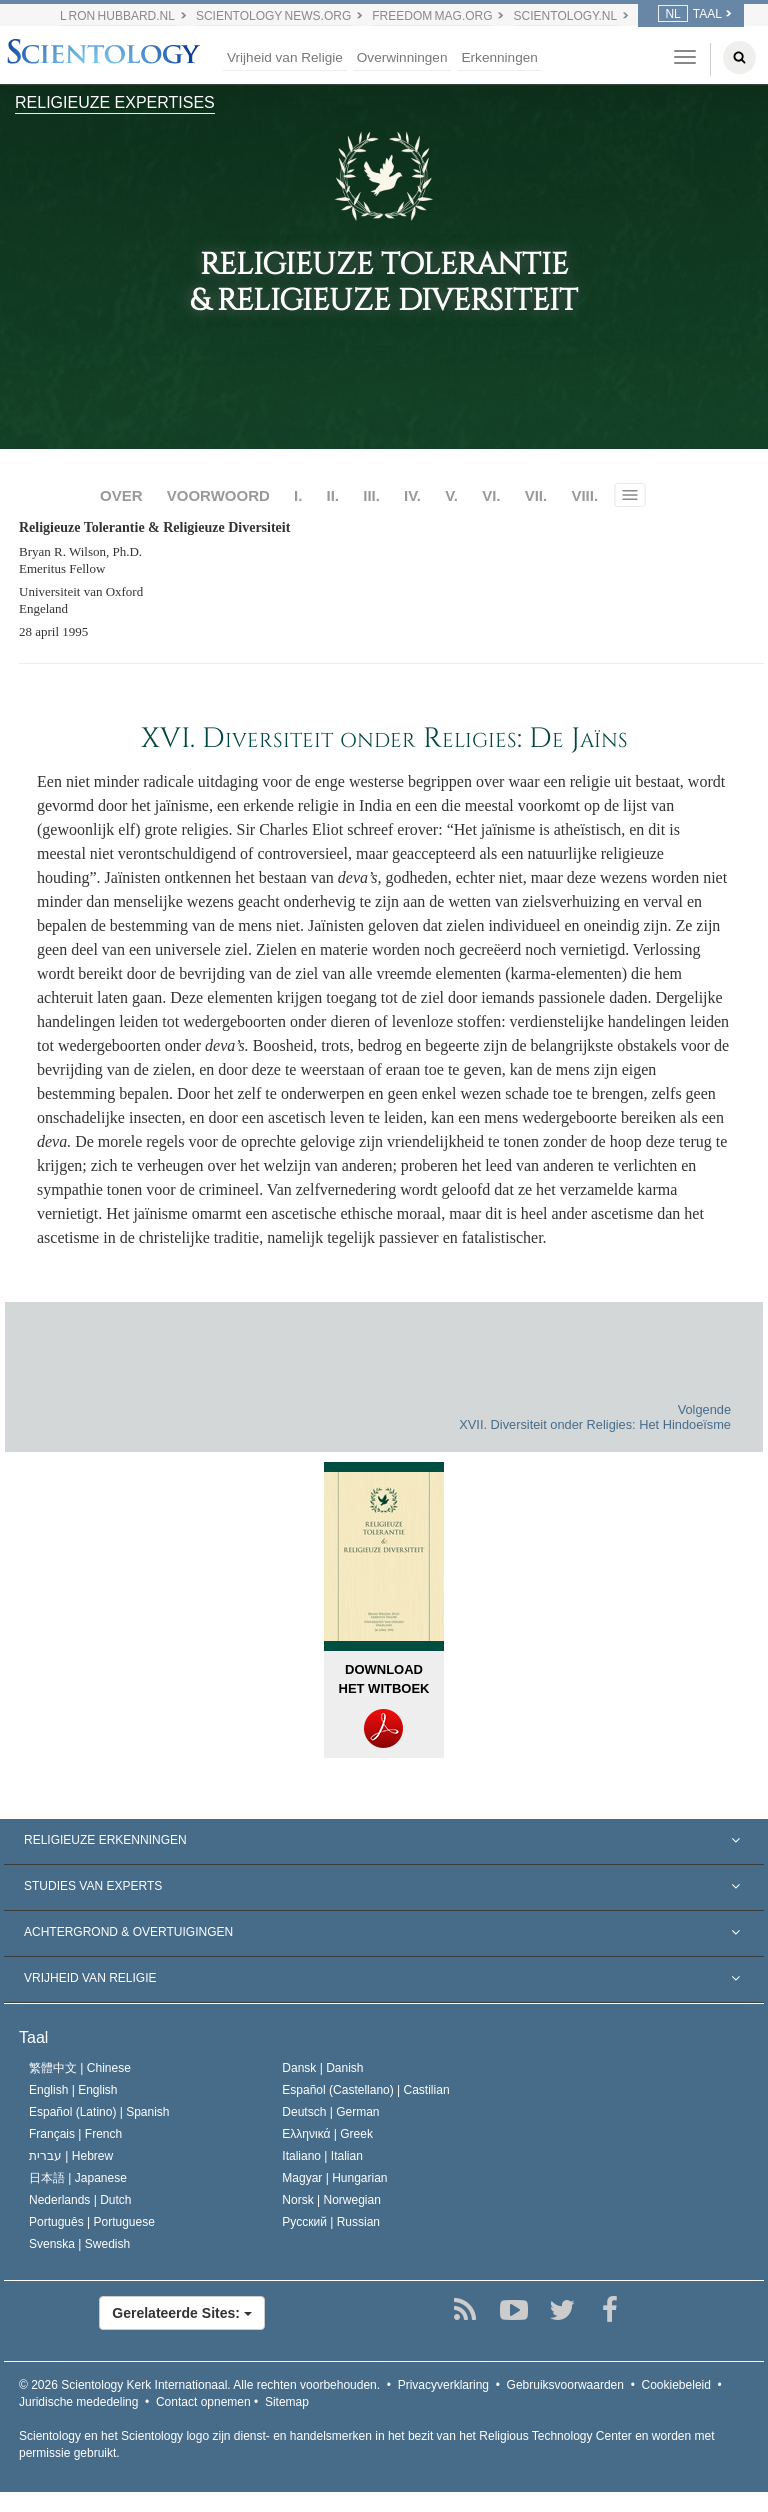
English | (73, 2090)
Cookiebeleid (676, 2385)
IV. (412, 495)
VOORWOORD (218, 495)
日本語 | (78, 2178)
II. (333, 495)
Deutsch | (330, 2112)
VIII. (584, 495)
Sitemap (287, 2402)
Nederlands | (80, 2200)
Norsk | (331, 2200)
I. (298, 495)
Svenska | (79, 2244)
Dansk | (322, 2068)
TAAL (690, 14)
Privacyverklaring (443, 2385)
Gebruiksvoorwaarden (565, 2385)
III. (371, 495)
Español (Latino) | (99, 2112)
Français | (75, 2134)
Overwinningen (402, 57)
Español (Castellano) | (365, 2090)
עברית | (71, 2156)
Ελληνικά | (327, 2134)
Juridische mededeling (78, 2402)
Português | (92, 2222)
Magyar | (334, 2178)
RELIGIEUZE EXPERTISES (115, 102)
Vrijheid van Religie (285, 57)
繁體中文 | (80, 2068)
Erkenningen (499, 57)
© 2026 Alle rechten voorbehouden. (199, 2385)
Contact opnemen (203, 2402)
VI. (491, 495)
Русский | (331, 2222)
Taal (33, 2037)
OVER (121, 495)
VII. (536, 495)
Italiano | (322, 2156)
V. (451, 495)
